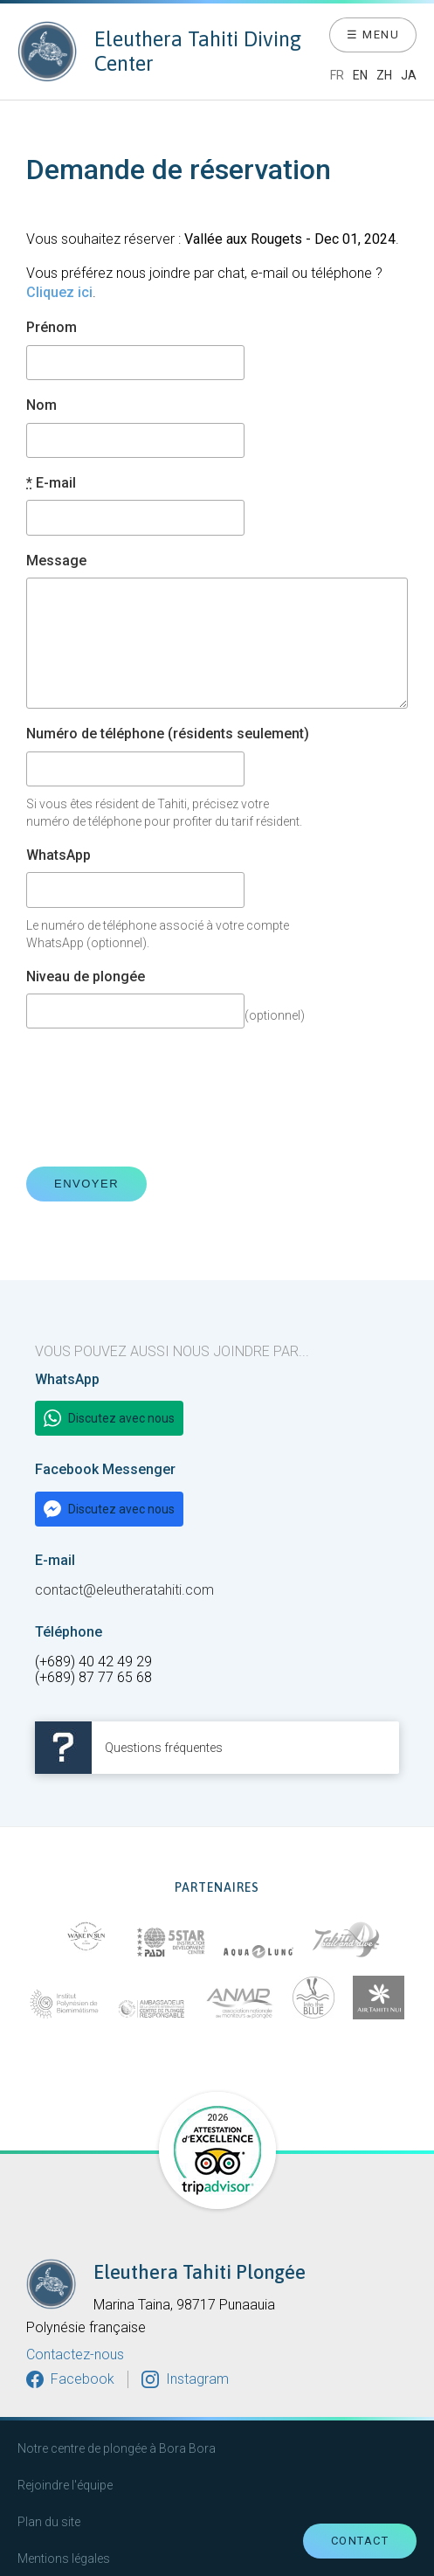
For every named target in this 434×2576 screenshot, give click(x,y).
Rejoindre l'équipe (65, 2485)
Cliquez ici (59, 292)
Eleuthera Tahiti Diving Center (159, 51)
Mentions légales (63, 2559)
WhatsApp (58, 855)
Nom (41, 405)
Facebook (82, 2379)
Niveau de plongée (85, 977)
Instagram (197, 2379)
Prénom (51, 328)
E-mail (51, 483)
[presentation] (159, 1097)
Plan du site (48, 2522)
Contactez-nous (75, 2355)
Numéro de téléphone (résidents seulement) (167, 734)
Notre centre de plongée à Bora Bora (116, 2448)
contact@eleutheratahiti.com (124, 1590)
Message (56, 561)
